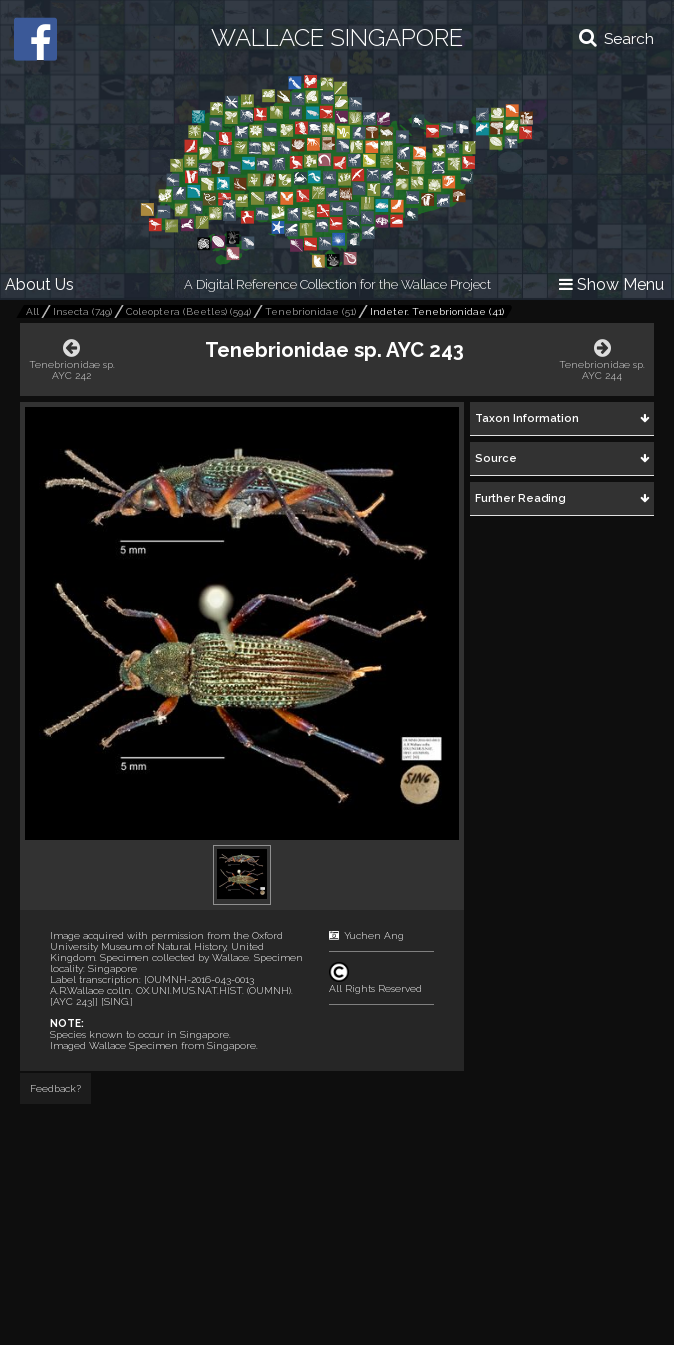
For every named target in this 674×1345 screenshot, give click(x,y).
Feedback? (55, 1088)
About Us (39, 284)
